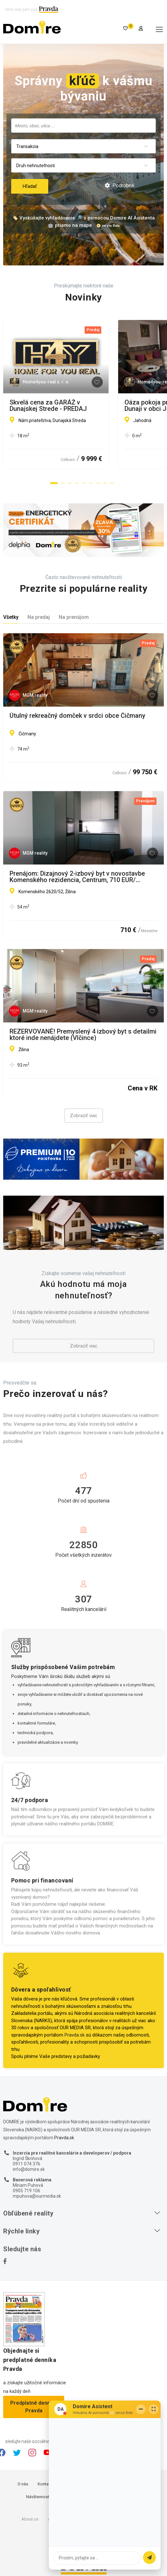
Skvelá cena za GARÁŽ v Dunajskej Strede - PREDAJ (72, 405)
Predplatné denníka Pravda (33, 2407)
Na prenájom (74, 617)
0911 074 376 (26, 2163)
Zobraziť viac (83, 1115)
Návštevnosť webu (43, 2496)
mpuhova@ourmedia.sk (37, 2196)
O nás (23, 2484)
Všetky (11, 617)
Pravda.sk (75, 2035)
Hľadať (30, 186)
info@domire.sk (29, 2169)
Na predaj (38, 617)
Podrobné (119, 185)
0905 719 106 (26, 2190)
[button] (54, 483)
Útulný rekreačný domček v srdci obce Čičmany (77, 715)
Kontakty (46, 2484)
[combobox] (83, 125)
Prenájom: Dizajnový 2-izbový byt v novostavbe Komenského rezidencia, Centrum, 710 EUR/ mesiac (77, 876)
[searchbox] (83, 125)
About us (29, 2519)
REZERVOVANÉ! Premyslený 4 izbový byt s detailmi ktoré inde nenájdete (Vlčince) (83, 1034)
